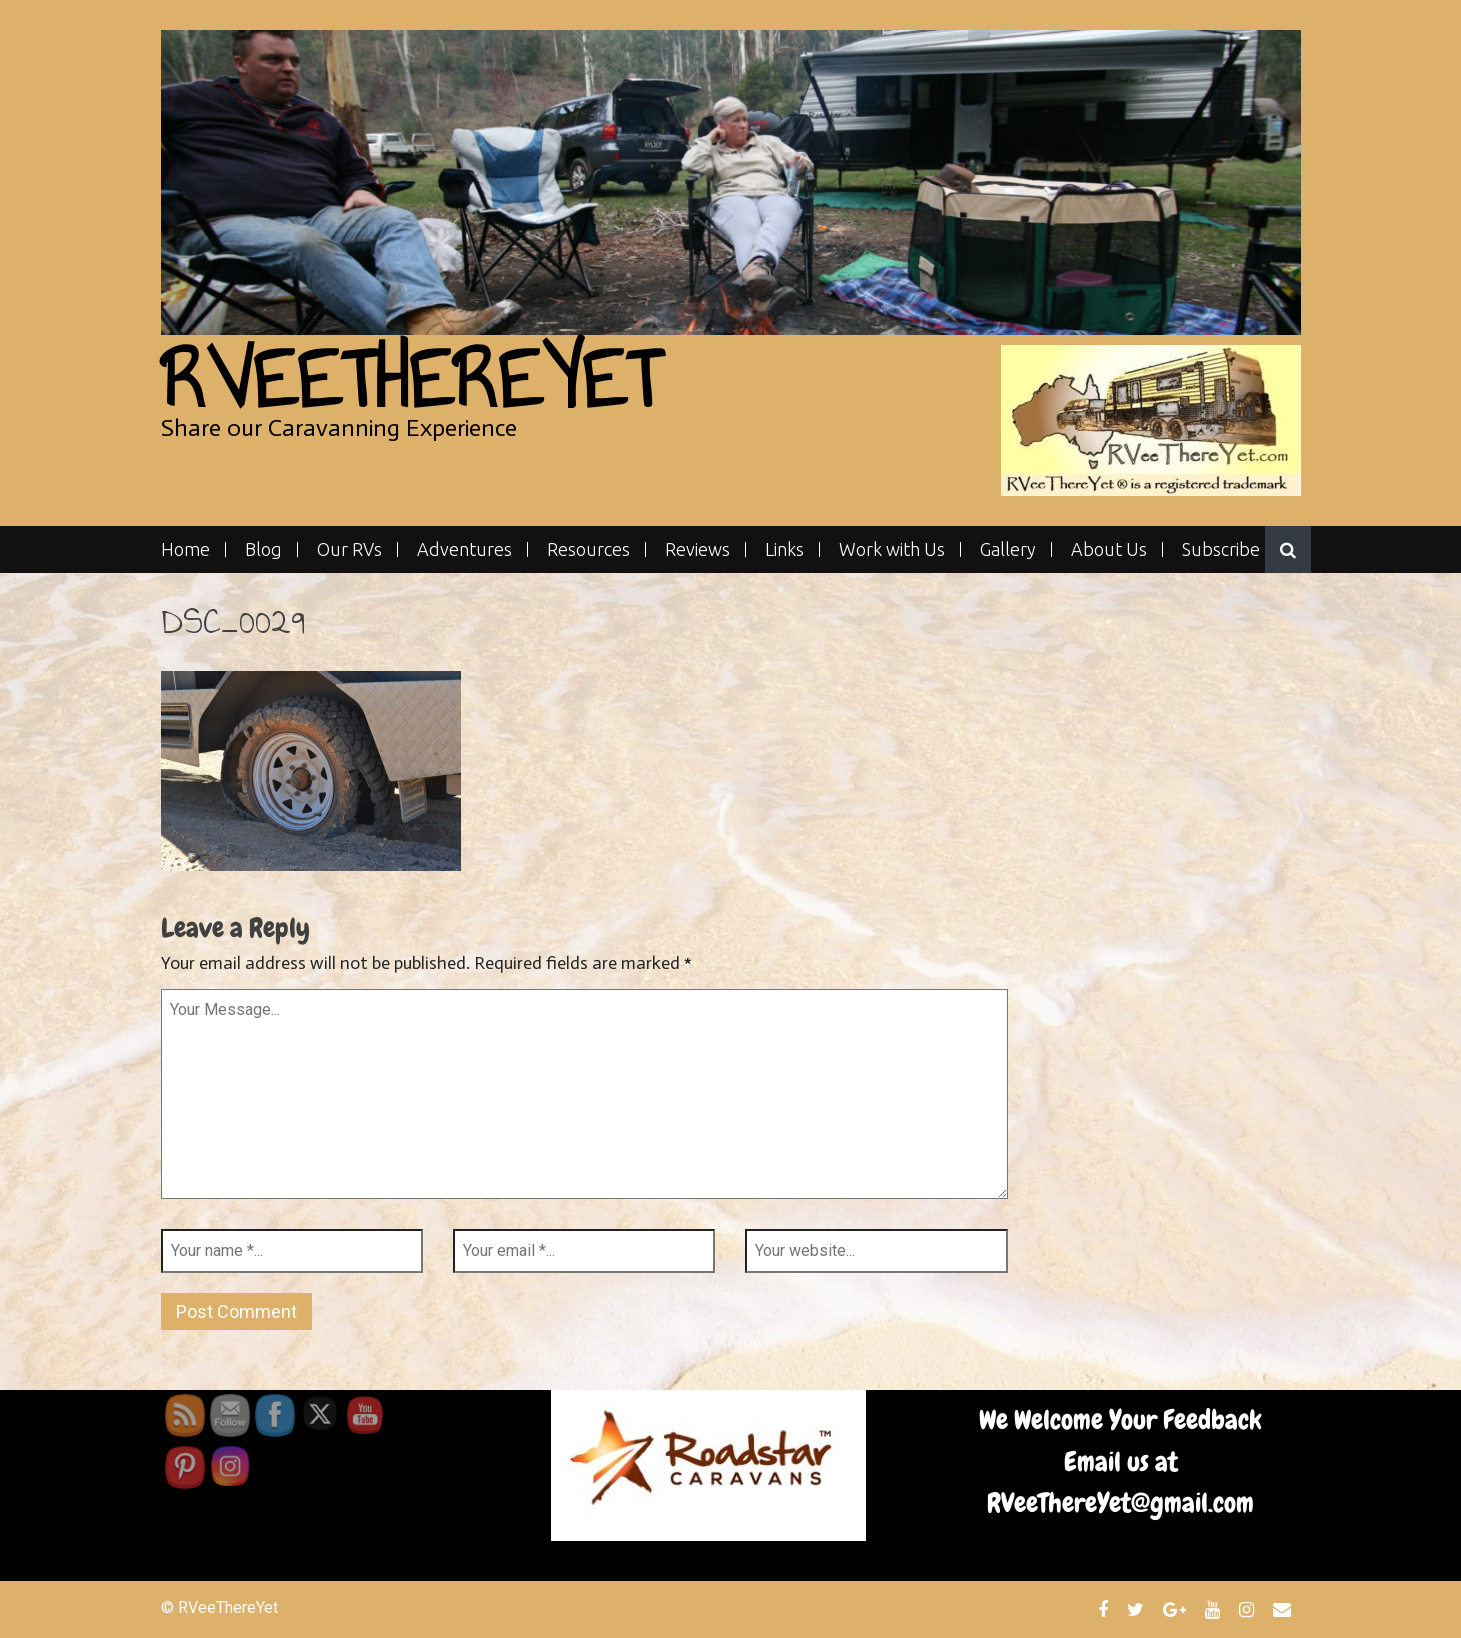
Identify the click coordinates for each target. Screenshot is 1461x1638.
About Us (1109, 549)
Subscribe (1221, 549)
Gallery (1008, 549)
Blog (263, 549)
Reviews (697, 549)
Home (185, 549)
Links (784, 549)
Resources (588, 549)
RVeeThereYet (410, 379)
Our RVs (349, 549)
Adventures (464, 549)
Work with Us (892, 549)
